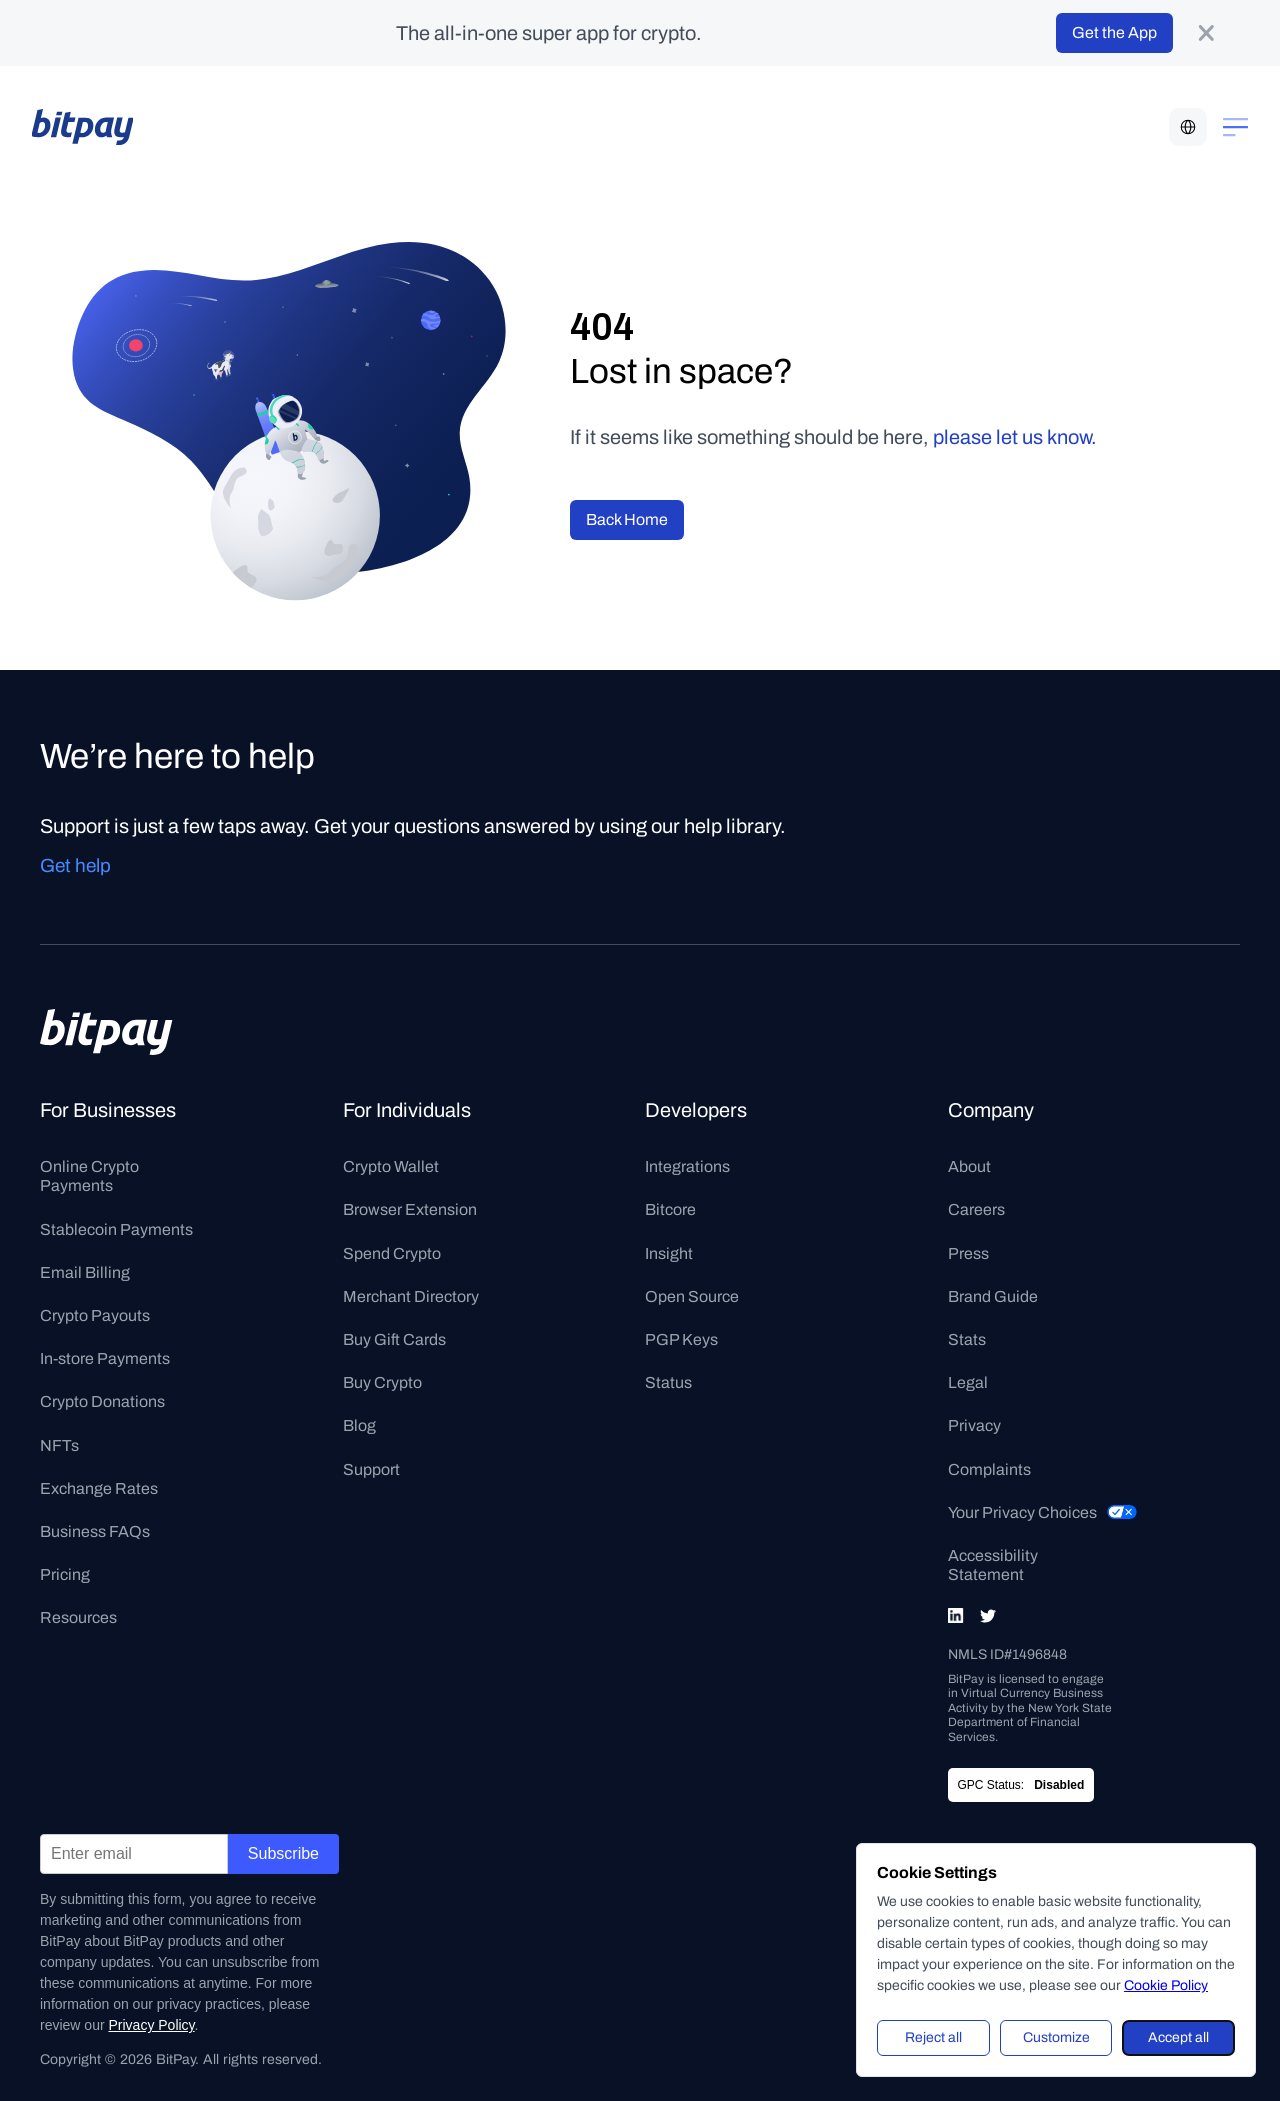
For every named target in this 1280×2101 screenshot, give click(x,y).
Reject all (933, 2037)
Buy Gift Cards (394, 1339)
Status (668, 1382)
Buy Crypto (382, 1382)
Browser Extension (410, 1209)
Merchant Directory (411, 1296)
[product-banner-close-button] (1206, 33)
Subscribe (283, 1853)
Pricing (65, 1574)
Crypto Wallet (391, 1166)
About (969, 1166)
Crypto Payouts (95, 1315)
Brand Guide (993, 1296)
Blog (359, 1425)
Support (371, 1469)
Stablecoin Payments (116, 1229)
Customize (1056, 2037)
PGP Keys (681, 1339)
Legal (968, 1382)
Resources (78, 1617)
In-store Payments (105, 1358)
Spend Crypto (392, 1253)
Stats (967, 1339)
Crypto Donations (102, 1401)
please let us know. (1015, 437)
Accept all (1178, 2037)
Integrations (687, 1166)
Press (968, 1253)
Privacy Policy (151, 2025)
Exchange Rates (99, 1488)
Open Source (692, 1296)
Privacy (974, 1425)
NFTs (59, 1445)
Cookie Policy (1166, 1985)
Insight (669, 1253)
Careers (976, 1209)
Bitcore (670, 1209)
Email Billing (85, 1272)
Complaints (989, 1469)
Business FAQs (95, 1531)
